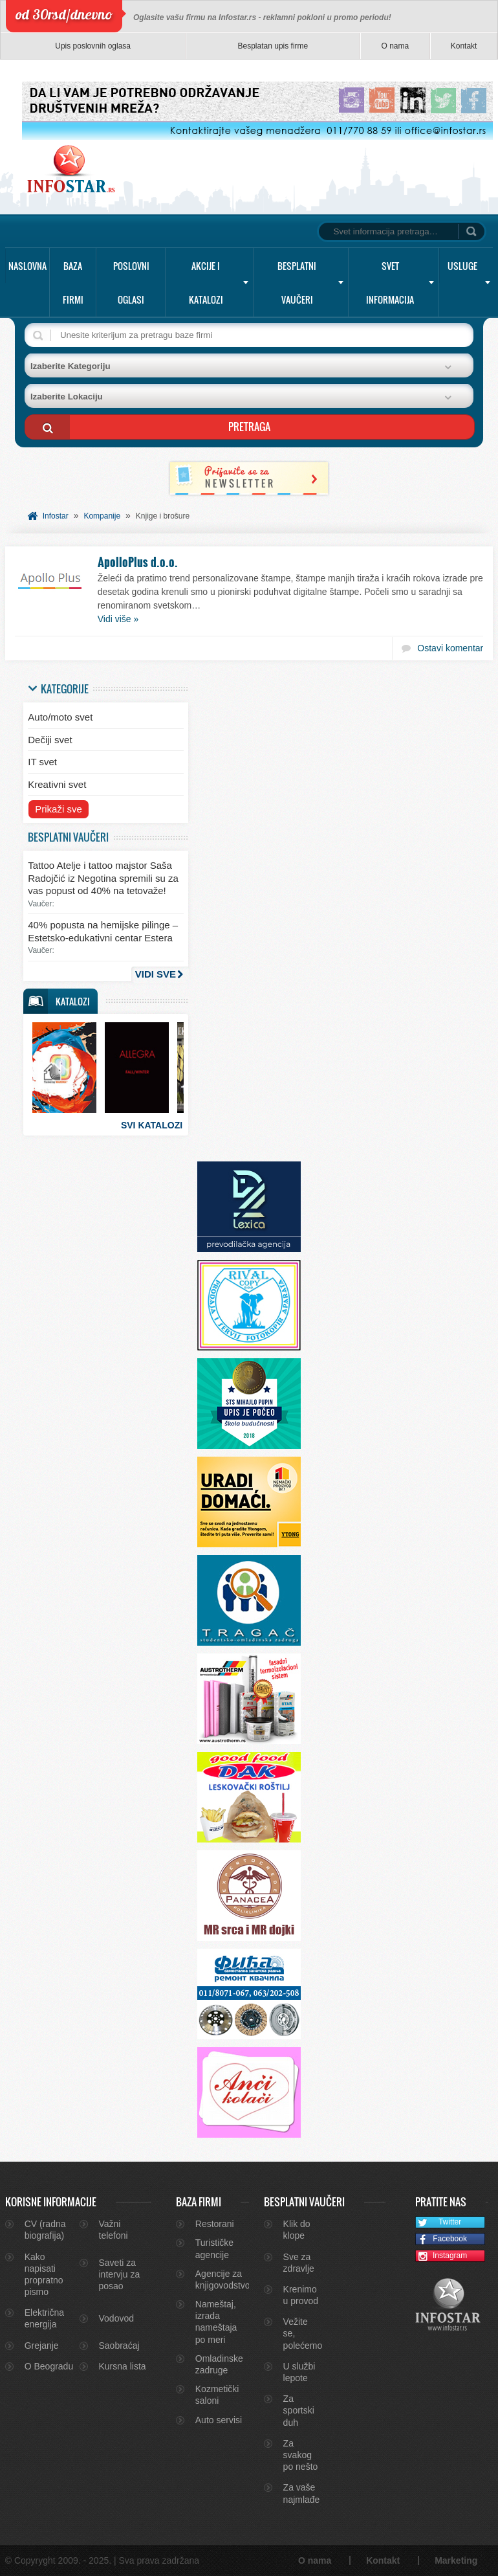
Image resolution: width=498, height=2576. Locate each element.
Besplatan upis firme (273, 45)
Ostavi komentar (450, 648)
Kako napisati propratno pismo (44, 2275)
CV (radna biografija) (45, 2230)
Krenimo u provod (300, 2295)
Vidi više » (118, 619)
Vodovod (117, 2318)
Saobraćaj (119, 2345)
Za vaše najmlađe (301, 2493)
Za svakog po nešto (300, 2455)
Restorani (214, 2224)
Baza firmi (73, 282)
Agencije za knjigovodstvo (221, 2279)
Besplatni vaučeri (296, 282)
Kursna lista (122, 2366)
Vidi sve (155, 974)
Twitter (439, 2222)
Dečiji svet (50, 739)
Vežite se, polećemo (302, 2333)
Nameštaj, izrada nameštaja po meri (216, 2322)
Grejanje (42, 2345)
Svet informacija (390, 282)
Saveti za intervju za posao (119, 2274)
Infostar (56, 516)
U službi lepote (299, 2372)
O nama (395, 45)
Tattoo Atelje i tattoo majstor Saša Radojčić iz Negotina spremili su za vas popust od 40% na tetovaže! (103, 878)
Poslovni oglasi (131, 282)
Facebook (441, 2239)
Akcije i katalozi (206, 282)
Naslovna (27, 266)
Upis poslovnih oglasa (93, 45)
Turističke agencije (214, 2248)
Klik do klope (296, 2230)
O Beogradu (49, 2366)
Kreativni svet (57, 784)
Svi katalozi (151, 1125)
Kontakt (464, 45)
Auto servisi (218, 2420)
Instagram (442, 2256)
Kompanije (101, 516)
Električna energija (44, 2318)
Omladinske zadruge (219, 2364)
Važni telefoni (113, 2230)
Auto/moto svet (60, 716)
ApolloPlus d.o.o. (138, 562)
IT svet (42, 761)
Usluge (462, 266)
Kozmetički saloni (217, 2395)
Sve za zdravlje (298, 2263)
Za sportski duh (298, 2410)
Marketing (456, 2560)
